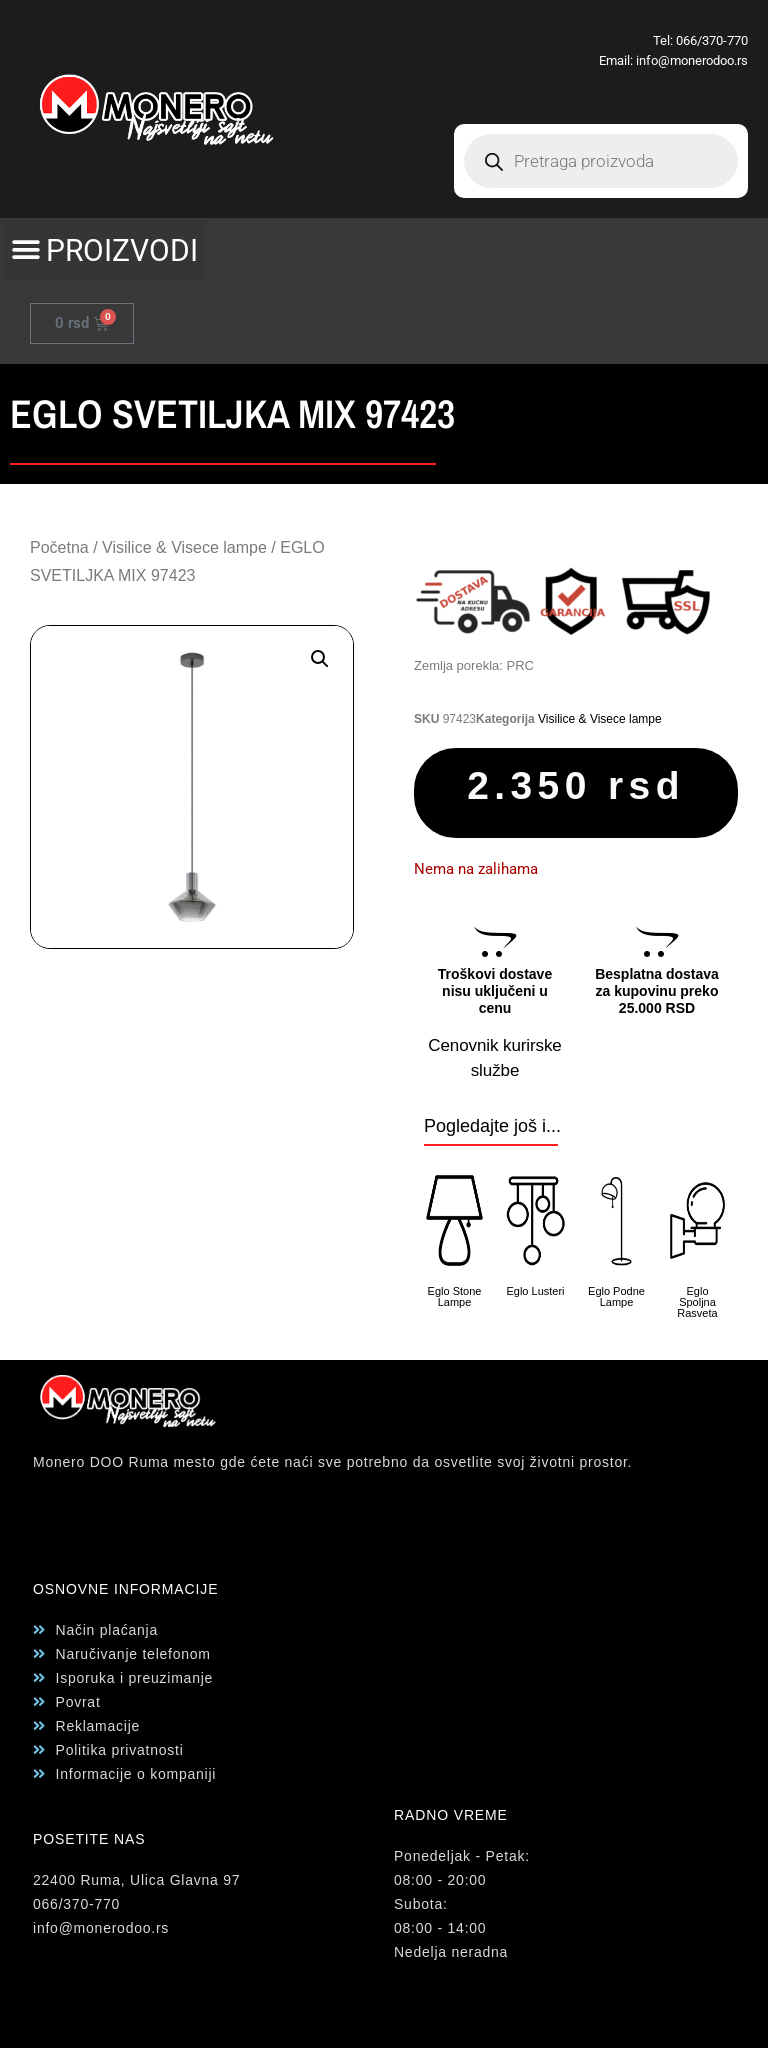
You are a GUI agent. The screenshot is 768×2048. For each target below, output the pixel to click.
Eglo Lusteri (535, 1291)
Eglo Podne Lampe (616, 1296)
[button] (104, 250)
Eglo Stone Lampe (455, 1296)
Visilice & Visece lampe (184, 547)
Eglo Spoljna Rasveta (697, 1302)
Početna (59, 547)
